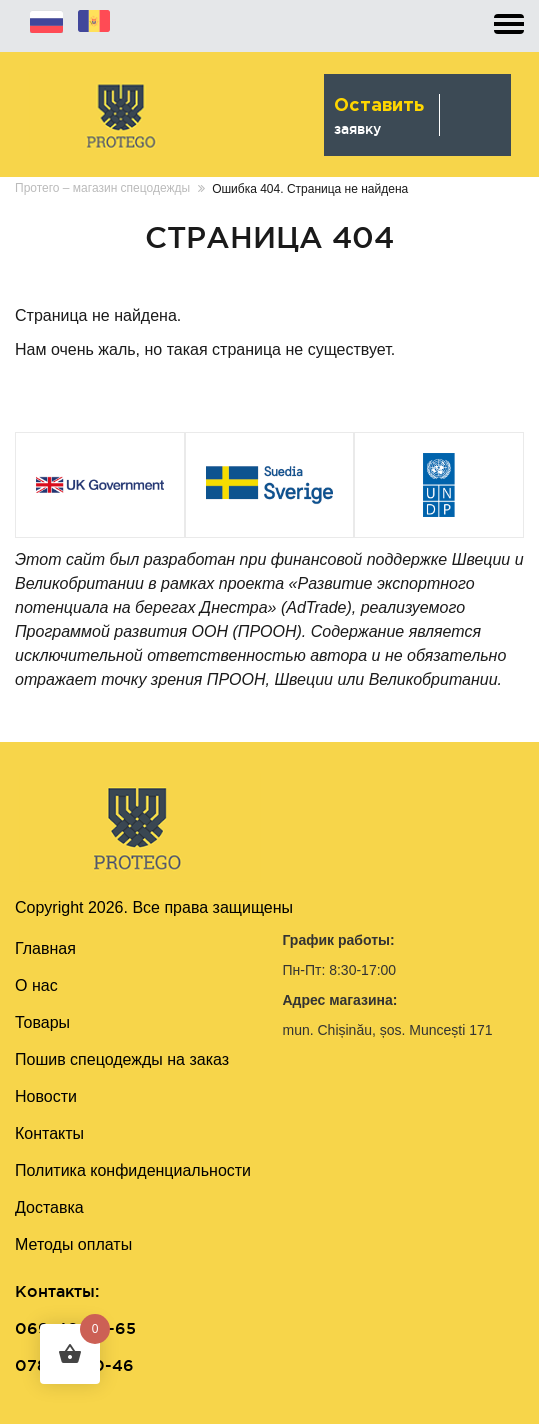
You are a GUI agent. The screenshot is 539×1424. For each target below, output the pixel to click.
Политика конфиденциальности (133, 1170)
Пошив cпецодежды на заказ (122, 1059)
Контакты (49, 1133)
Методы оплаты (73, 1244)
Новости (46, 1096)
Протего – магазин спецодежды (102, 188)
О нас (36, 985)
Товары (42, 1022)
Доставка (49, 1207)
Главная (45, 948)
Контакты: (57, 1291)
